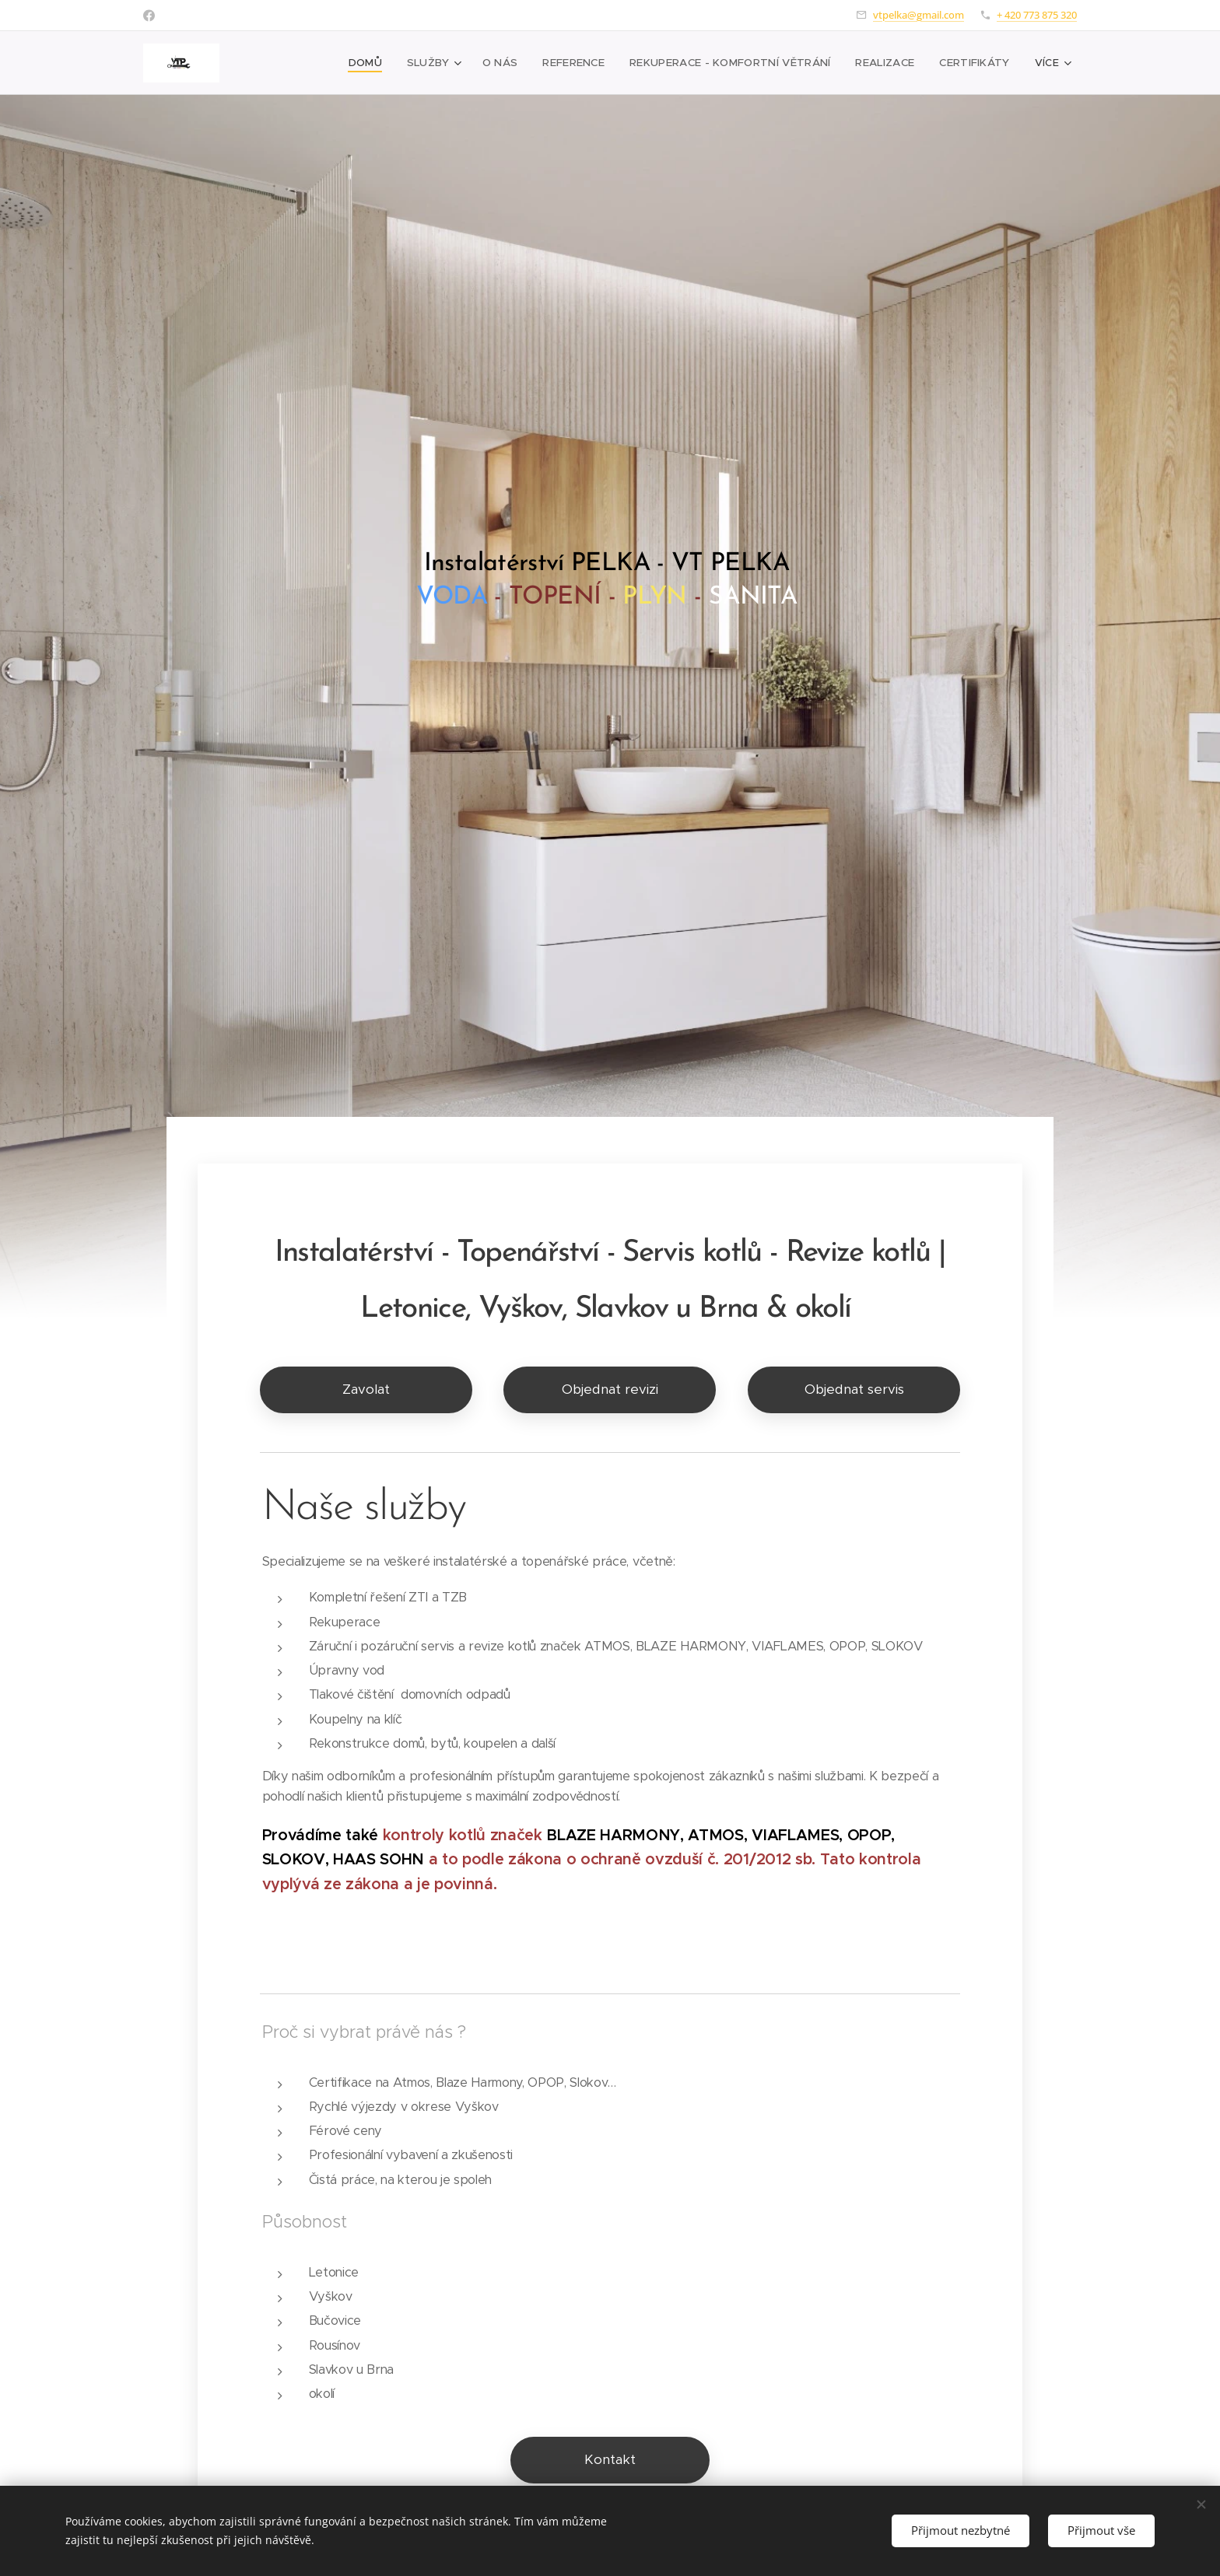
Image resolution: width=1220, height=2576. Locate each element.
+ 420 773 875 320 (1037, 15)
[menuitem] (303, 63)
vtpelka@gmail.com (918, 15)
